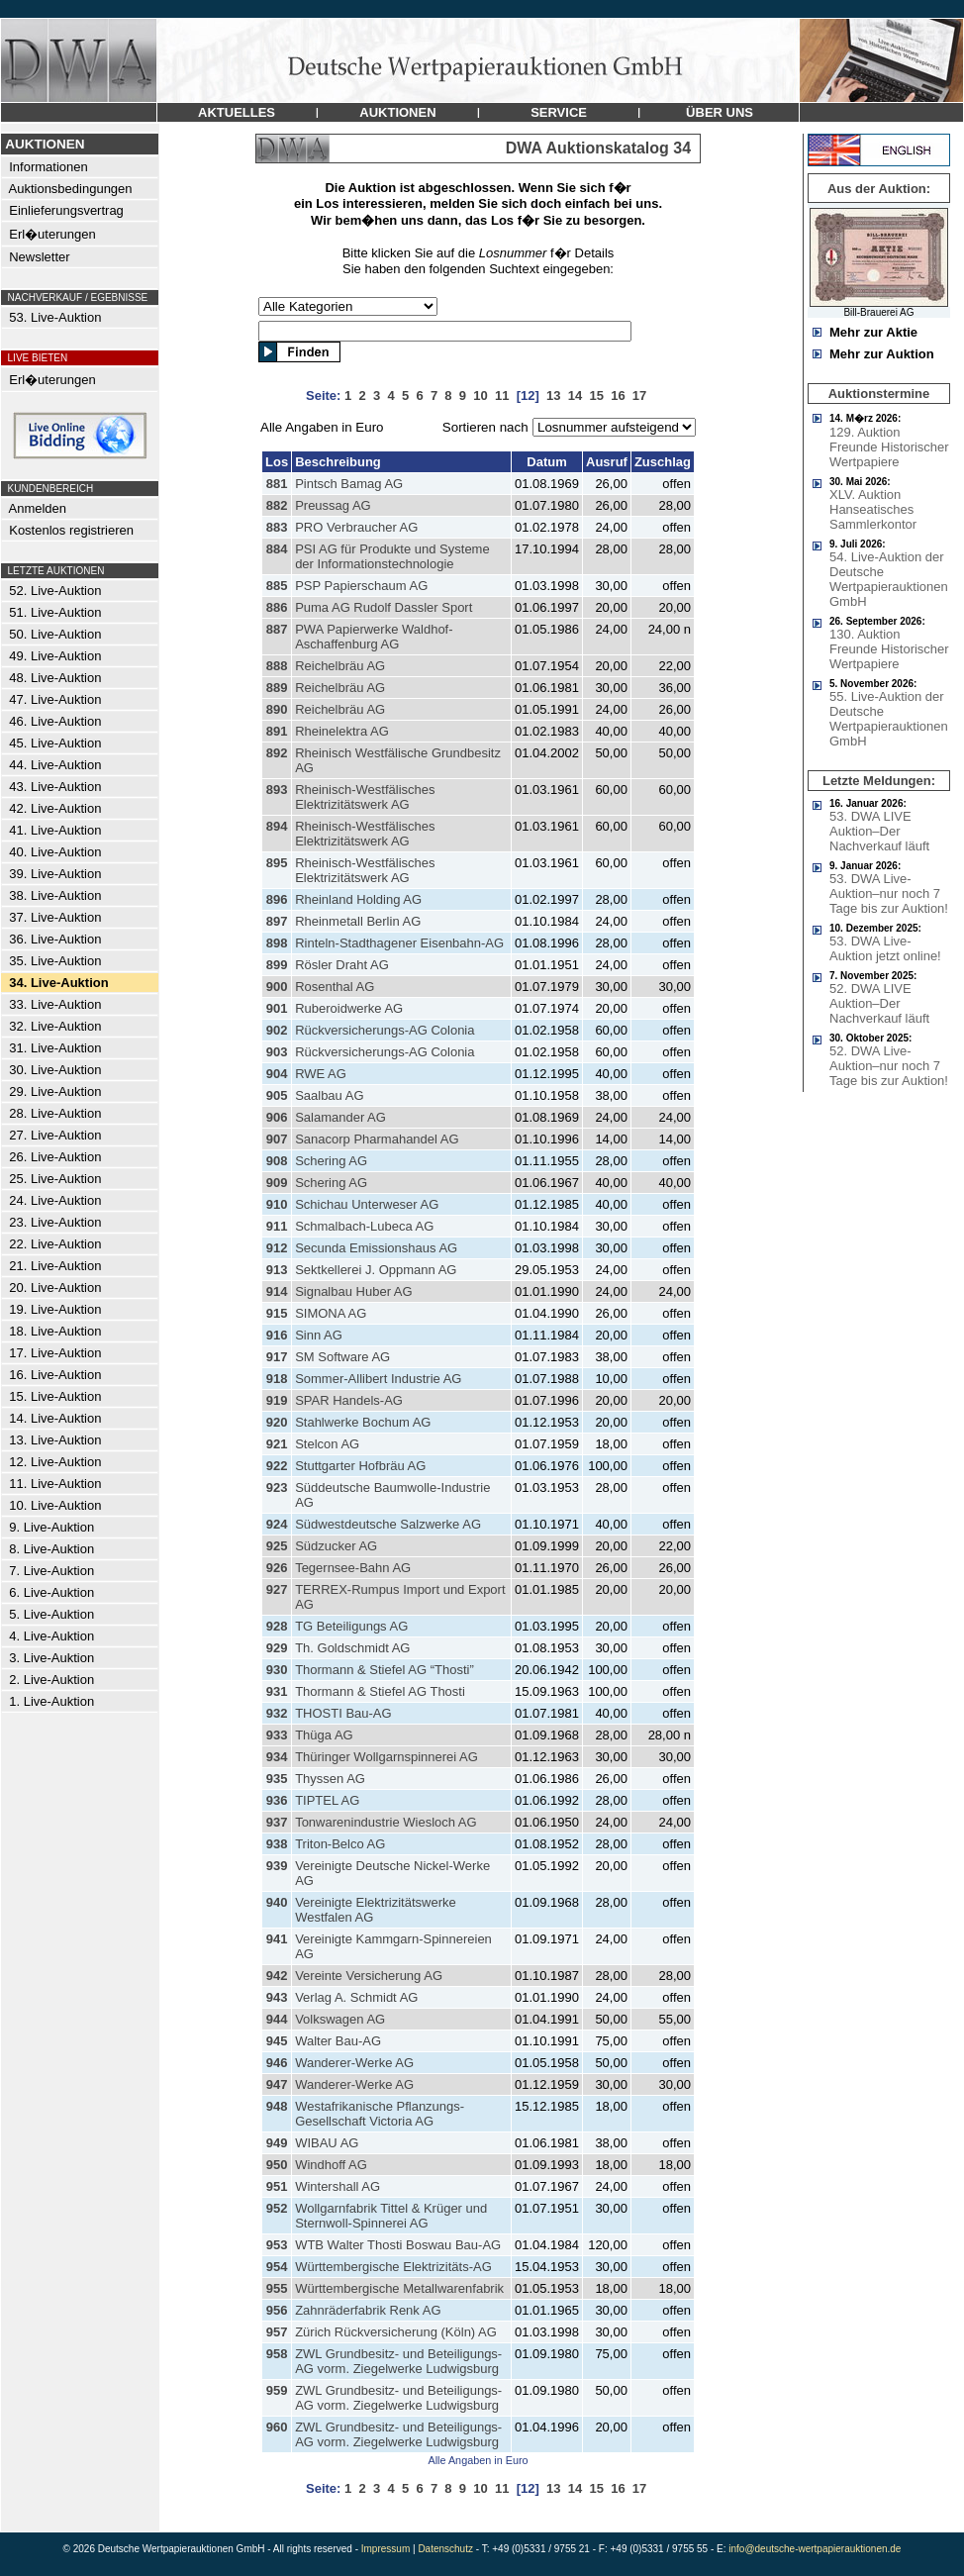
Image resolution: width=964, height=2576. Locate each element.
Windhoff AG (331, 2164)
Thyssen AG (330, 1778)
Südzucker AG (336, 1545)
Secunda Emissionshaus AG (376, 1247)
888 (277, 665)
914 (277, 1291)
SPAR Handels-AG (349, 1400)
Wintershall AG (337, 2186)
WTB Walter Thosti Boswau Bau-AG (398, 2244)
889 (277, 687)
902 (277, 1030)
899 (277, 964)
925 (277, 1545)
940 (277, 1902)
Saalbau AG (329, 1095)
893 (277, 789)
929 (277, 1647)
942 (277, 1975)
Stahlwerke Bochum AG (363, 1422)
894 (277, 826)
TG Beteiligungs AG (351, 1626)
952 (277, 2208)
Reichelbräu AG (340, 665)
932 (277, 1713)
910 (277, 1204)
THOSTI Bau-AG (343, 1713)
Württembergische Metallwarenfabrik (399, 2288)
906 (277, 1117)
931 (277, 1691)
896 (277, 899)
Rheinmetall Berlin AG (358, 921)
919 (277, 1400)
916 (277, 1335)
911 (277, 1226)
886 (277, 607)
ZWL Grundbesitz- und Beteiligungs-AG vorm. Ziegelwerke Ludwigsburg (398, 2361)
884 (277, 549)
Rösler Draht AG (342, 964)
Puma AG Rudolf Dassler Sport (383, 607)
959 (277, 2390)
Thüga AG (324, 1735)
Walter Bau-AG (338, 2040)
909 (277, 1182)
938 (277, 1843)
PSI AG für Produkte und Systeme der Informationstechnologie (392, 556)
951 (277, 2186)
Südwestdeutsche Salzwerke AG (388, 1524)
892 (277, 752)
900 (277, 986)
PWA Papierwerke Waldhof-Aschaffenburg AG (373, 636)
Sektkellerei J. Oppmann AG (375, 1269)
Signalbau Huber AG (354, 1291)
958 (277, 2353)
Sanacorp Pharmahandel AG (377, 1139)
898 (277, 943)
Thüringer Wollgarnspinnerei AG (386, 1756)
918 (277, 1378)
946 (277, 2062)
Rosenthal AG (334, 986)
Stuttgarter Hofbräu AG (360, 1465)
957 (277, 2332)
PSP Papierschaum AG (361, 585)
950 (277, 2164)
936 (277, 1800)
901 (277, 1008)
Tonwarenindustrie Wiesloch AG (386, 1822)
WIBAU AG (326, 2142)
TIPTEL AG (327, 1800)
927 (277, 1589)
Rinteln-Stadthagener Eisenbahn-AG (399, 943)
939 (277, 1865)
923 (277, 1487)
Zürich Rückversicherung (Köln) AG (396, 2332)
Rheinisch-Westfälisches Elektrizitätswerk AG (364, 797)
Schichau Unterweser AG (366, 1204)
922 (277, 1465)
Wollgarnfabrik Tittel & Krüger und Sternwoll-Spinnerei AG (391, 2215)
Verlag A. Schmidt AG (356, 1997)
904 (277, 1073)
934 (277, 1756)
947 (277, 2084)
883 (277, 527)
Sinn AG (318, 1335)
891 (277, 731)
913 (277, 1269)
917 (277, 1356)
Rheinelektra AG (342, 731)
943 (277, 1997)
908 (277, 1160)
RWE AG (320, 1073)
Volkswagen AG (340, 2019)
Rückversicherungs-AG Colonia (384, 1030)
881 (277, 483)
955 (277, 2288)
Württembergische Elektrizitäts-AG (393, 2266)
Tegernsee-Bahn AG (353, 1567)
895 (277, 862)
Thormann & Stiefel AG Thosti (380, 1691)
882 (277, 505)
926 (277, 1567)
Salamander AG (340, 1117)
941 (277, 1939)
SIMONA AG (330, 1313)
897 (277, 921)
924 (277, 1524)
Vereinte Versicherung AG (368, 1975)
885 (277, 585)
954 (277, 2266)
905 (277, 1095)
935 (277, 1778)
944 (277, 2019)
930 (277, 1669)
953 (277, 2244)
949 (277, 2142)
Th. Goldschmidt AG (352, 1647)
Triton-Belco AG (340, 1843)
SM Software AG (342, 1356)
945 (277, 2040)
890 (277, 709)
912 (277, 1247)
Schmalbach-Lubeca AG (364, 1226)
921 (277, 1444)
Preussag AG (333, 505)
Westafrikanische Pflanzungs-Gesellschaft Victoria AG (379, 2114)
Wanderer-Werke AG (354, 2062)
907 (277, 1139)
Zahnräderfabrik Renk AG (367, 2310)
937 (277, 1822)
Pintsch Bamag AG (349, 483)
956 (277, 2310)
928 (277, 1626)
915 (277, 1313)
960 (277, 2427)
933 (277, 1735)
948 (277, 2106)
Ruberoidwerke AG (349, 1008)
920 (277, 1422)
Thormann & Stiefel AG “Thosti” (384, 1669)
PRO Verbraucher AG (356, 527)
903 (277, 1051)
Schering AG (331, 1160)
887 (277, 629)
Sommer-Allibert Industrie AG (378, 1378)
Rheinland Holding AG (358, 899)
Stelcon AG (327, 1444)
